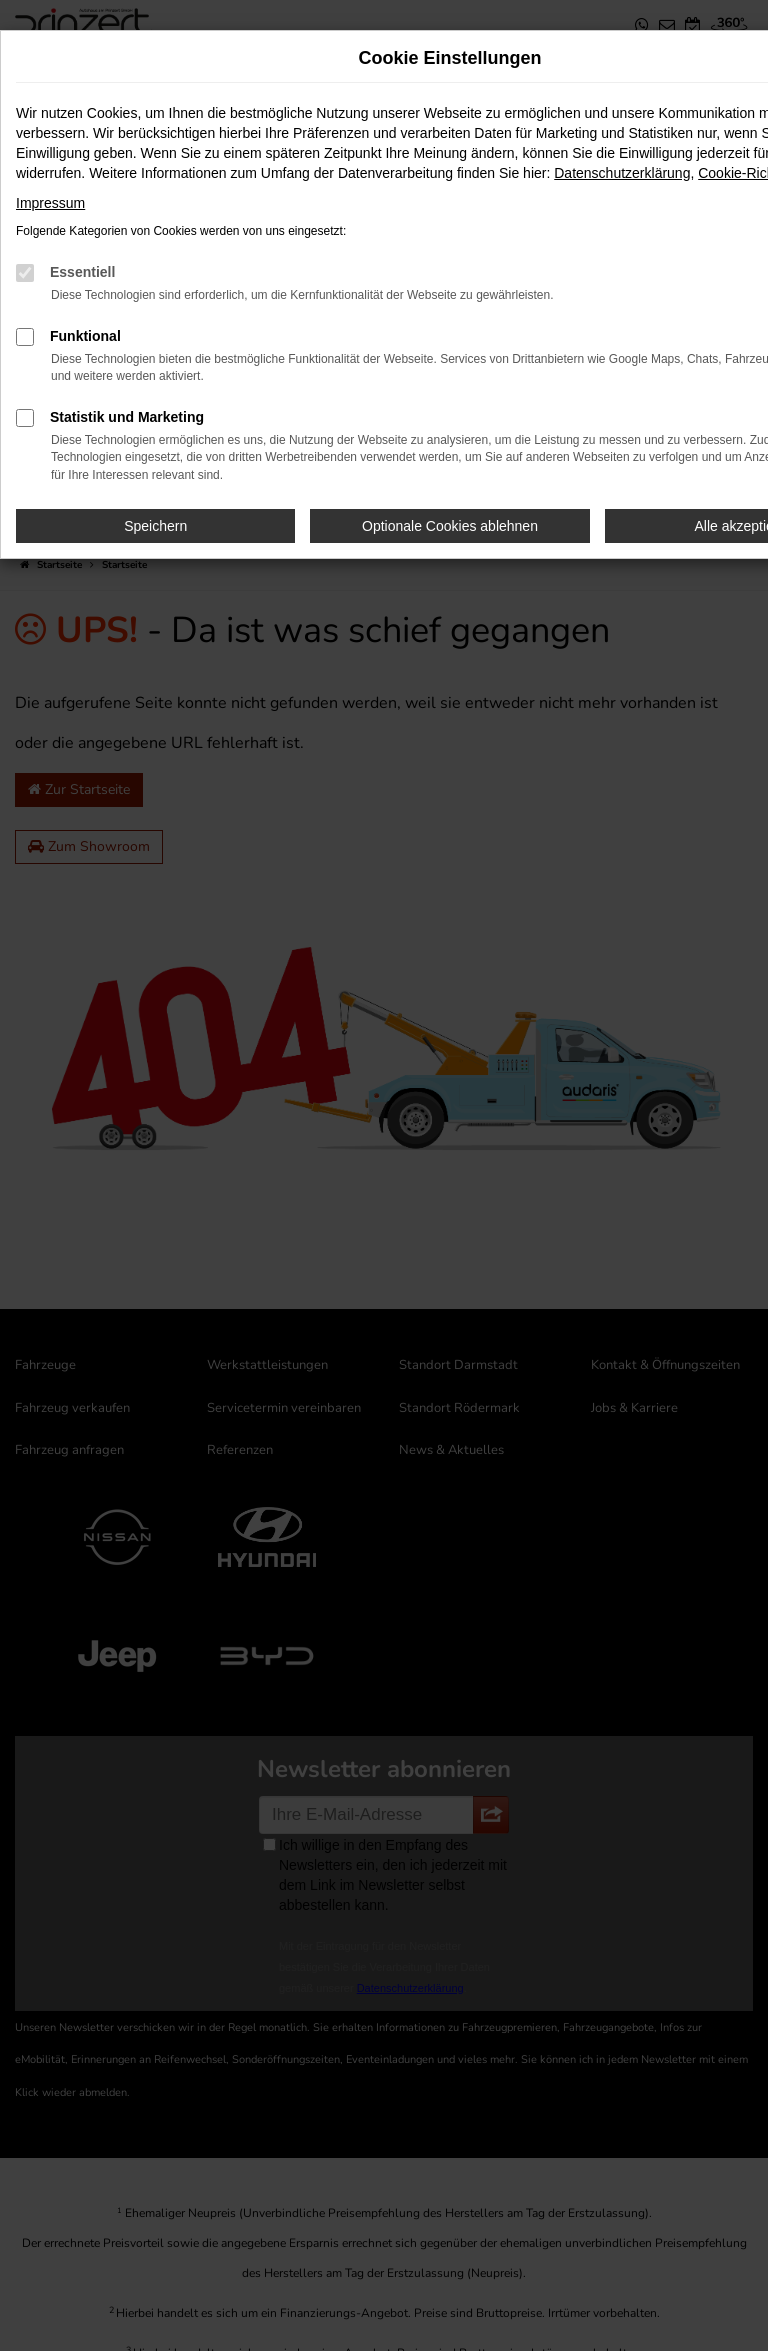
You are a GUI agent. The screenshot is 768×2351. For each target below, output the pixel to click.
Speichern (155, 526)
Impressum (50, 203)
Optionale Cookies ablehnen (450, 526)
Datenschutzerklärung (622, 173)
